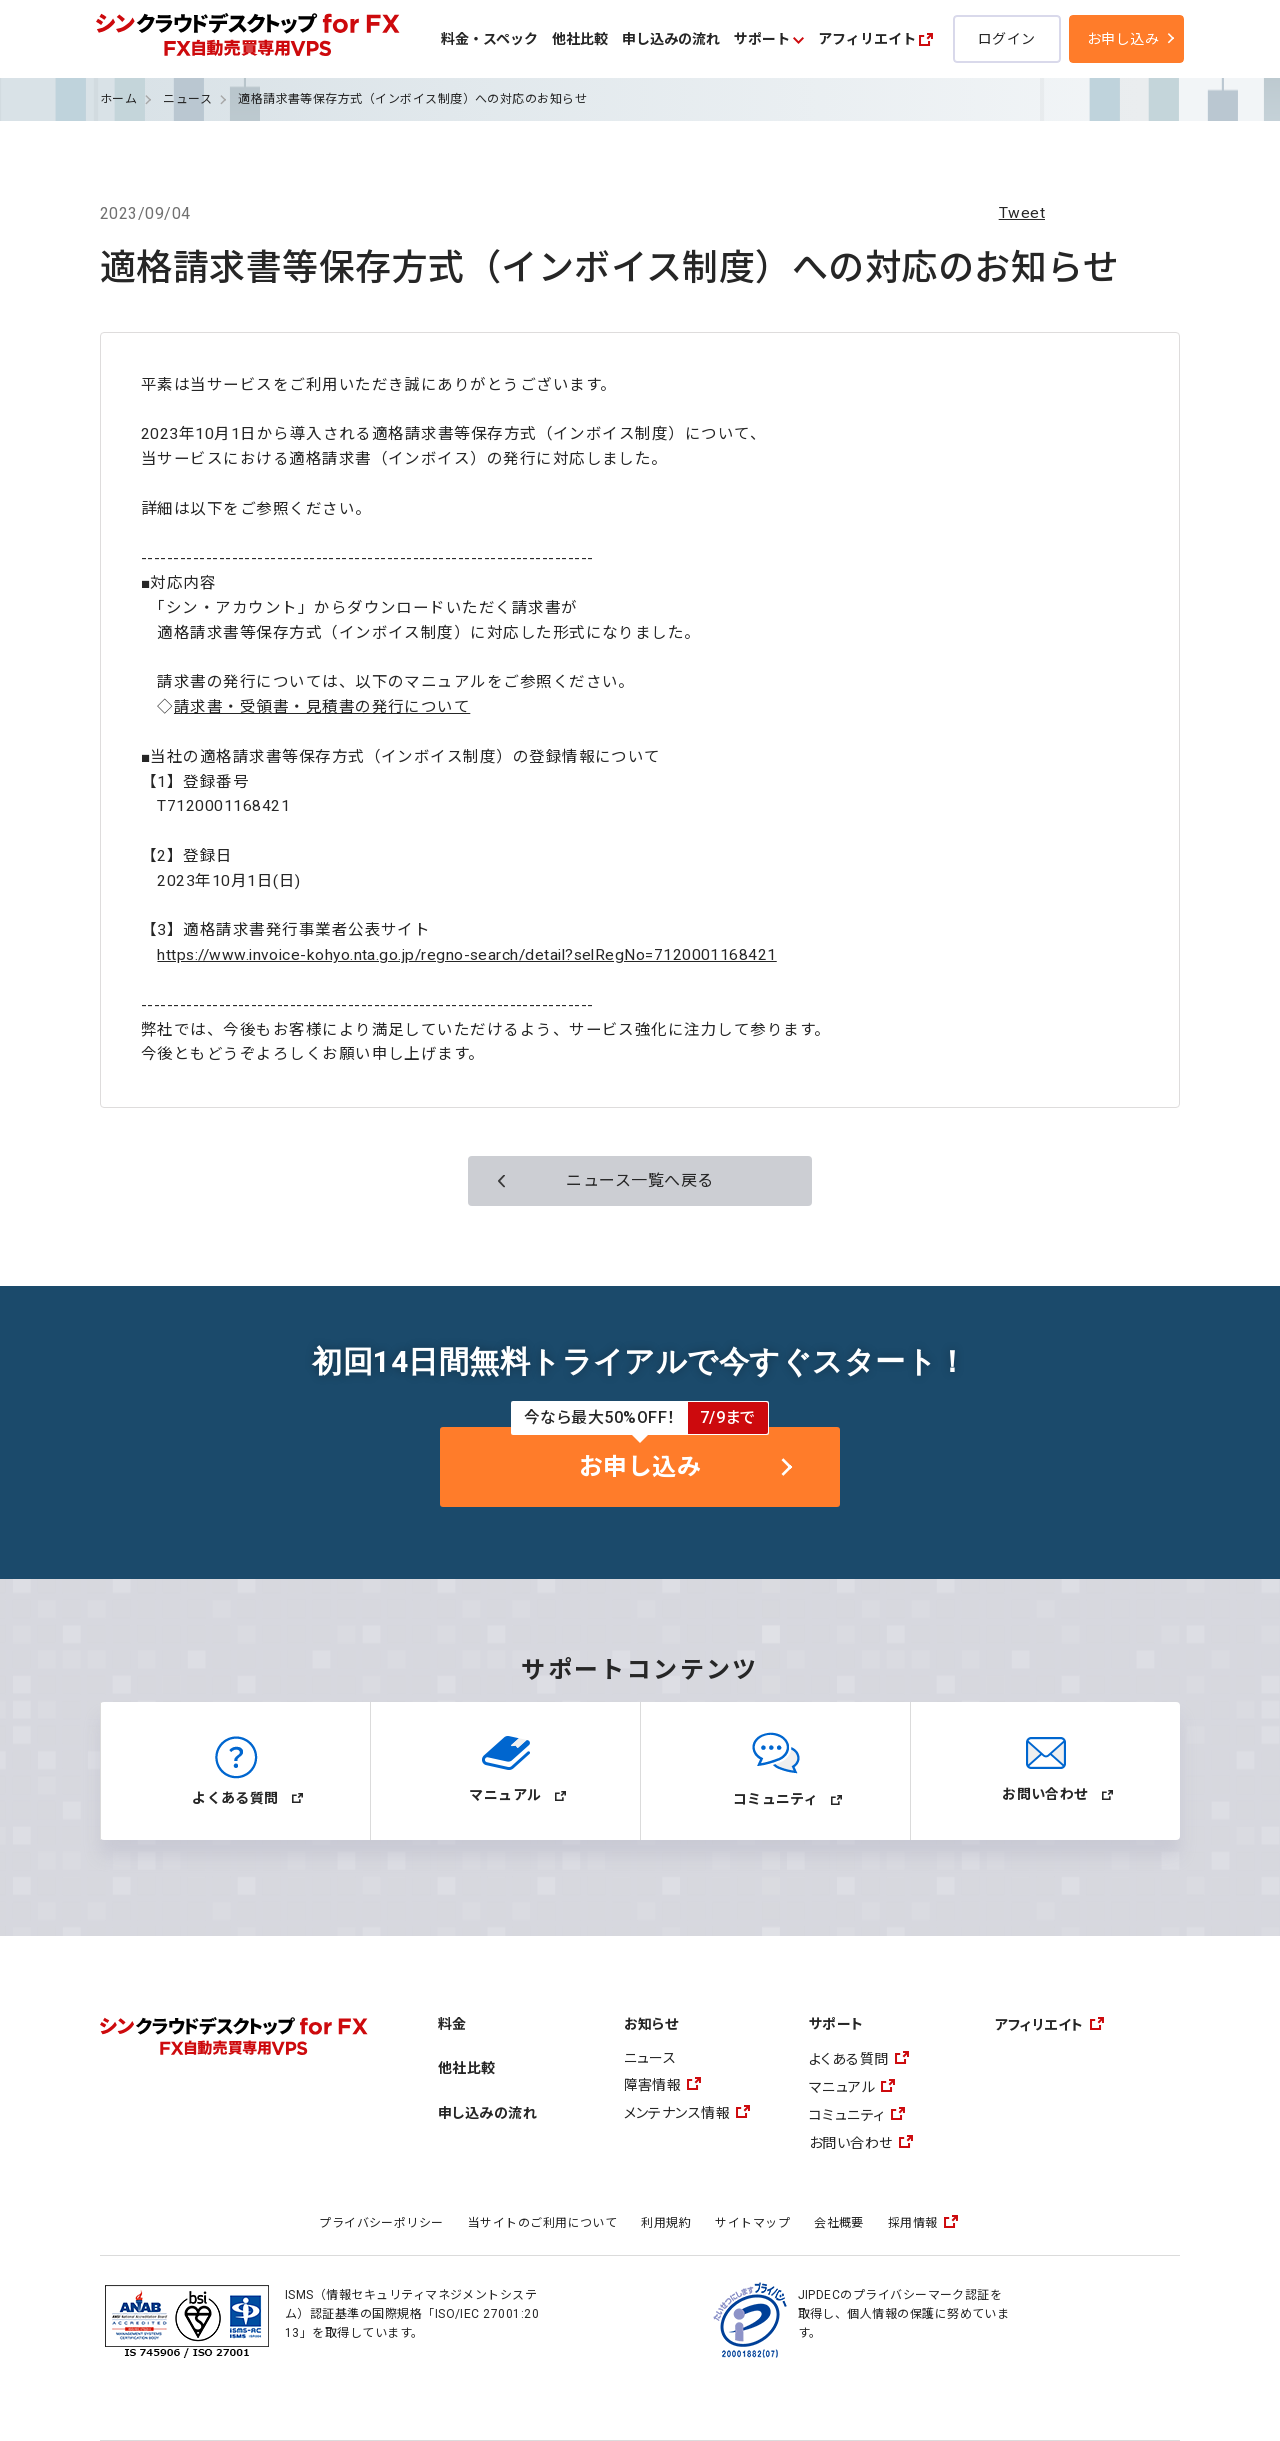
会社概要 (839, 2223)
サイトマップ (752, 2223)
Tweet (1022, 213)
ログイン (1007, 39)
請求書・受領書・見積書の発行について (322, 707)
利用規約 (666, 2223)
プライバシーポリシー (381, 2223)
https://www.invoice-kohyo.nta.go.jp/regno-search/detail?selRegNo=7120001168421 (466, 955)
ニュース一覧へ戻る (639, 1180)
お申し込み (1123, 39)
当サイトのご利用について (543, 2223)
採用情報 (913, 2223)
